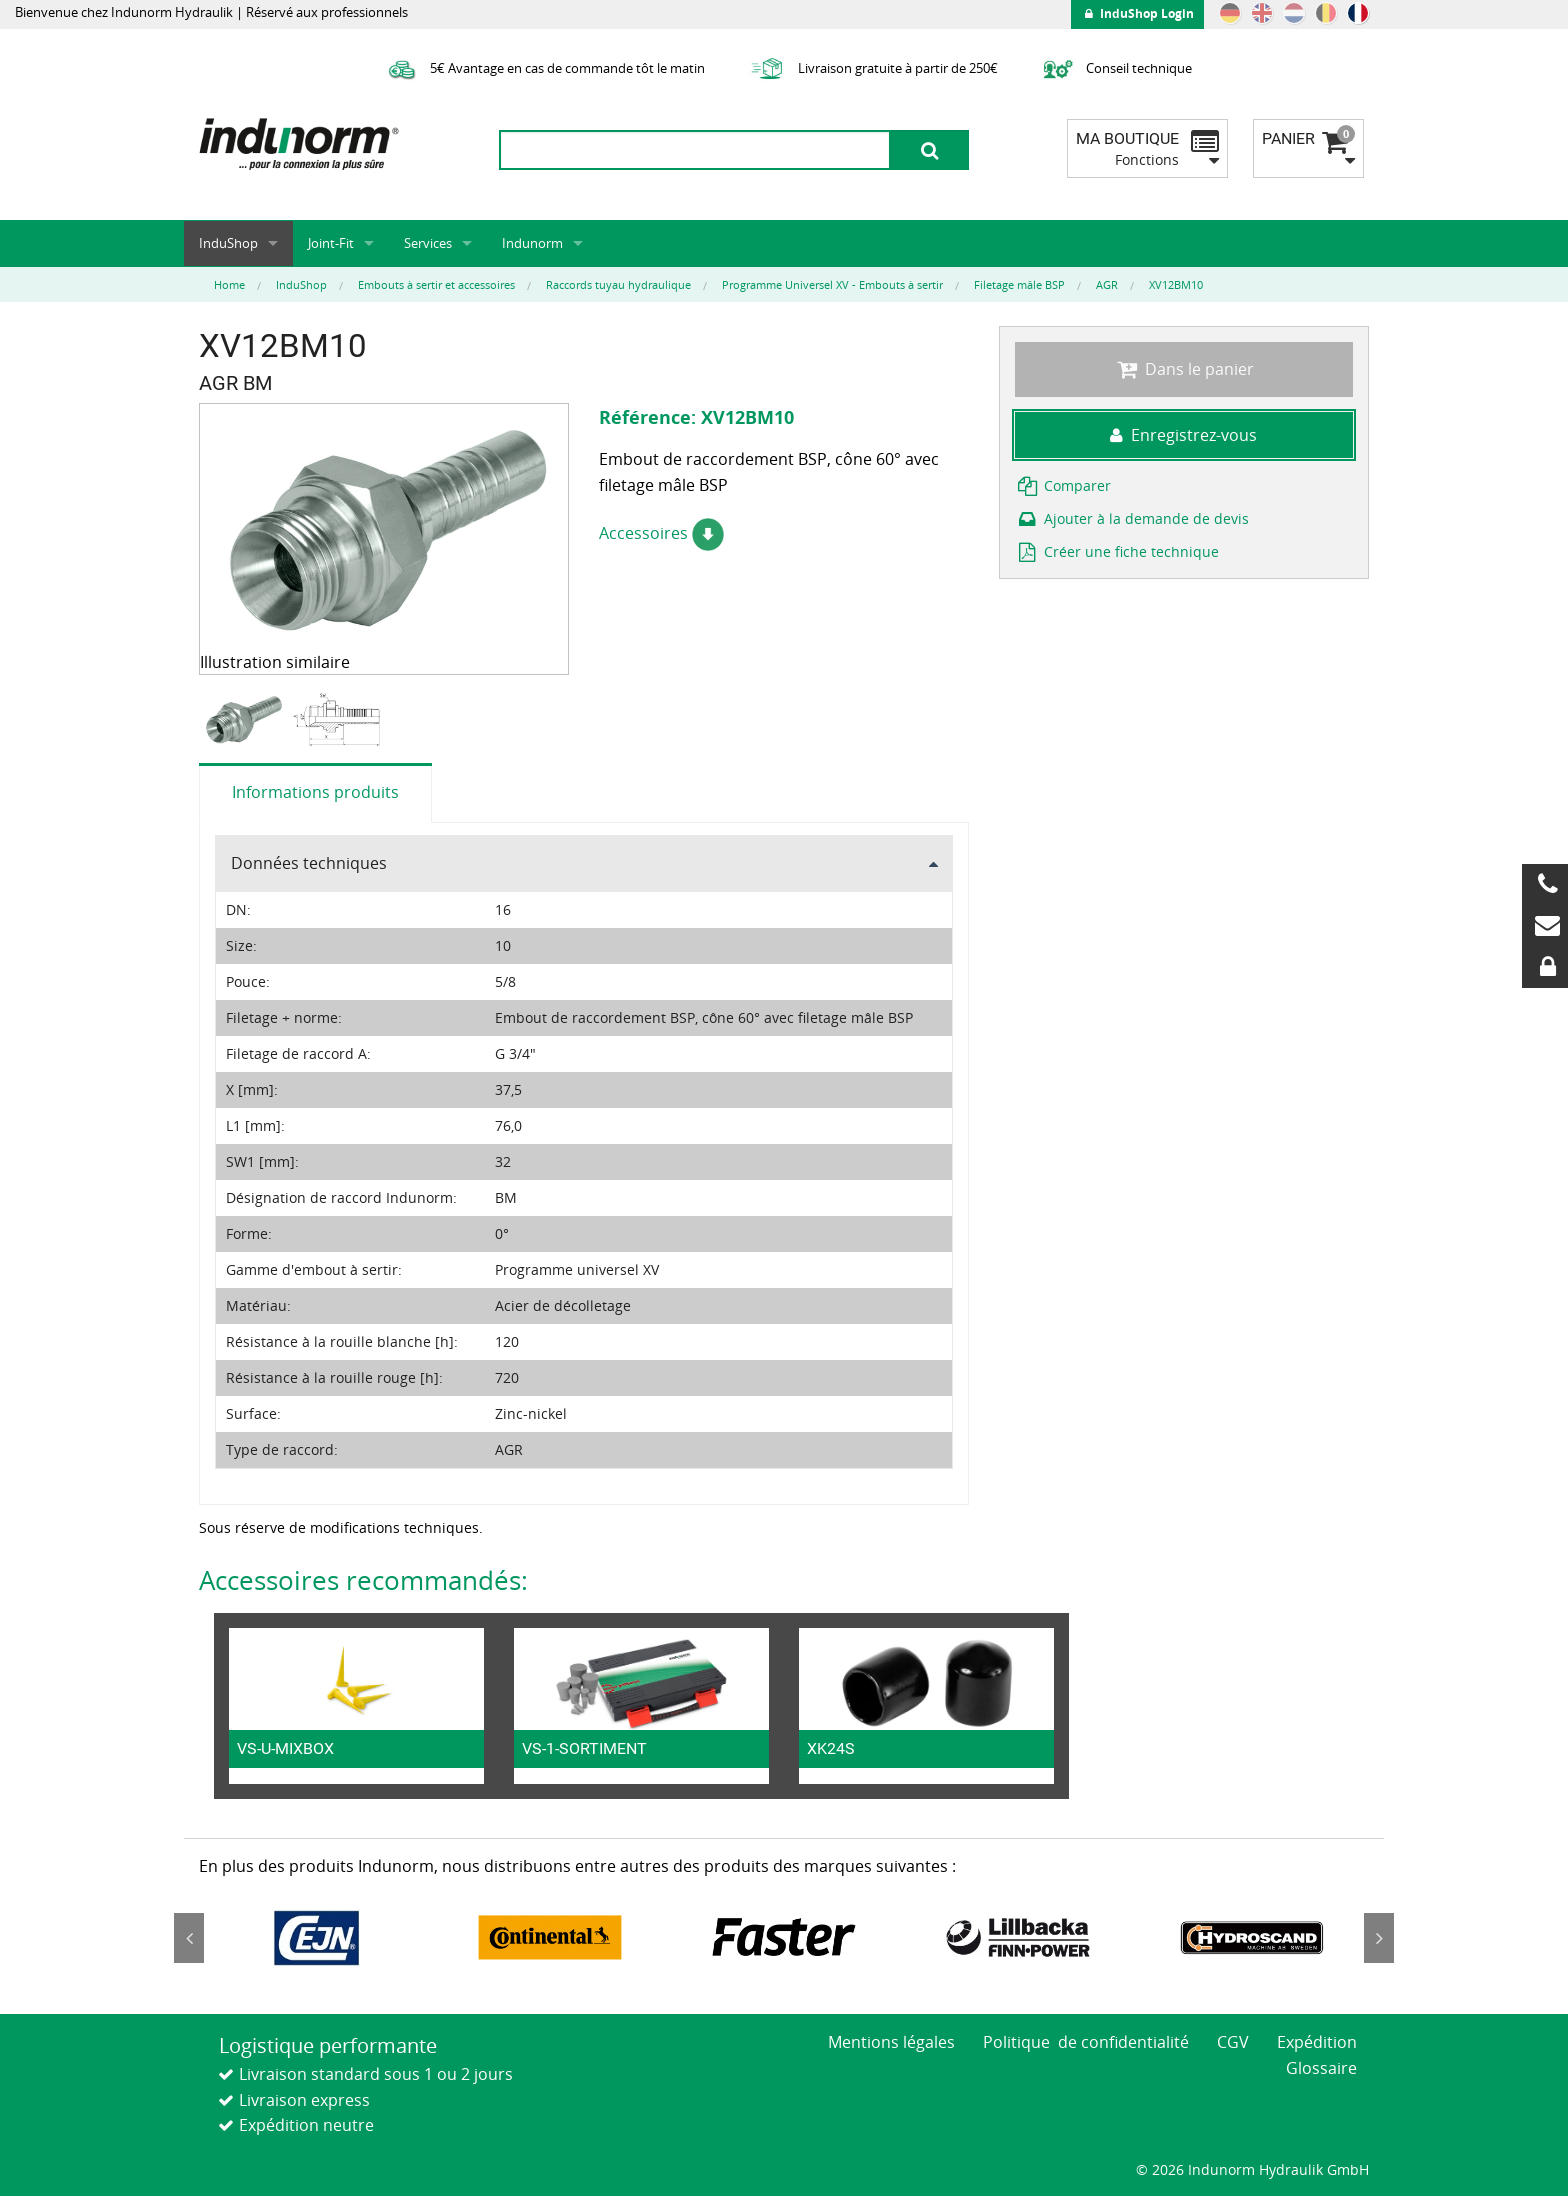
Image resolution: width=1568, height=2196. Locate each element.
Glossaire (1321, 2068)
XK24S (831, 1748)
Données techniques (309, 863)
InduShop (228, 243)
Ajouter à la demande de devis (1132, 518)
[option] (245, 719)
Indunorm (532, 243)
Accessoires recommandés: (363, 1580)
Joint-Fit (331, 243)
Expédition (1317, 2042)
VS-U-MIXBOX (285, 1748)
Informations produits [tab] (315, 792)
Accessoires (661, 533)
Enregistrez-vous (1183, 435)
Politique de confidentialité (1086, 2042)
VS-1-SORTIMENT (584, 1748)
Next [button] (1379, 1938)
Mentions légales (891, 2042)
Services (428, 243)
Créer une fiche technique (1117, 551)
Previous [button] (189, 1938)
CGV (1233, 2042)
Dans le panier (1184, 369)
